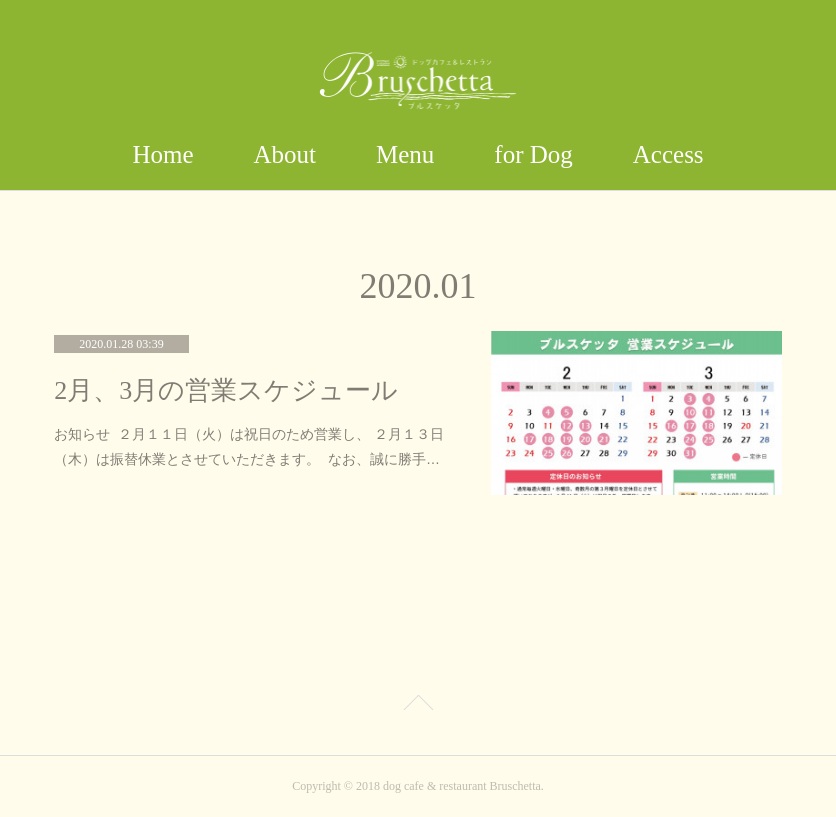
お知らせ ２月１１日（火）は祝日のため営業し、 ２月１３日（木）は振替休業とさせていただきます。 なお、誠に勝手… (249, 446)
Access (668, 154)
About (285, 154)
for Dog (533, 154)
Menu (405, 154)
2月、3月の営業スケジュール (226, 390)
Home (162, 154)
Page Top (418, 706)
